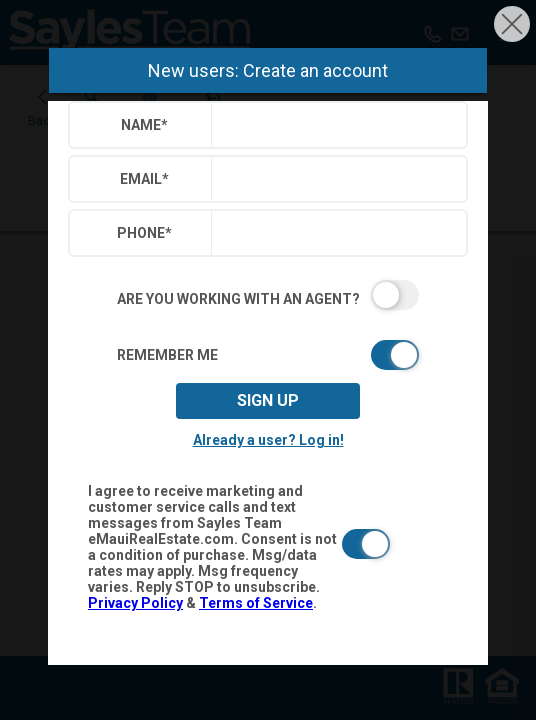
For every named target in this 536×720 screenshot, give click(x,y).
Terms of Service (256, 603)
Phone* (144, 233)
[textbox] (334, 125)
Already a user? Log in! (268, 440)
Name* (144, 125)
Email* (144, 179)
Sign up (268, 400)
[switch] (268, 295)
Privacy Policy (135, 603)
